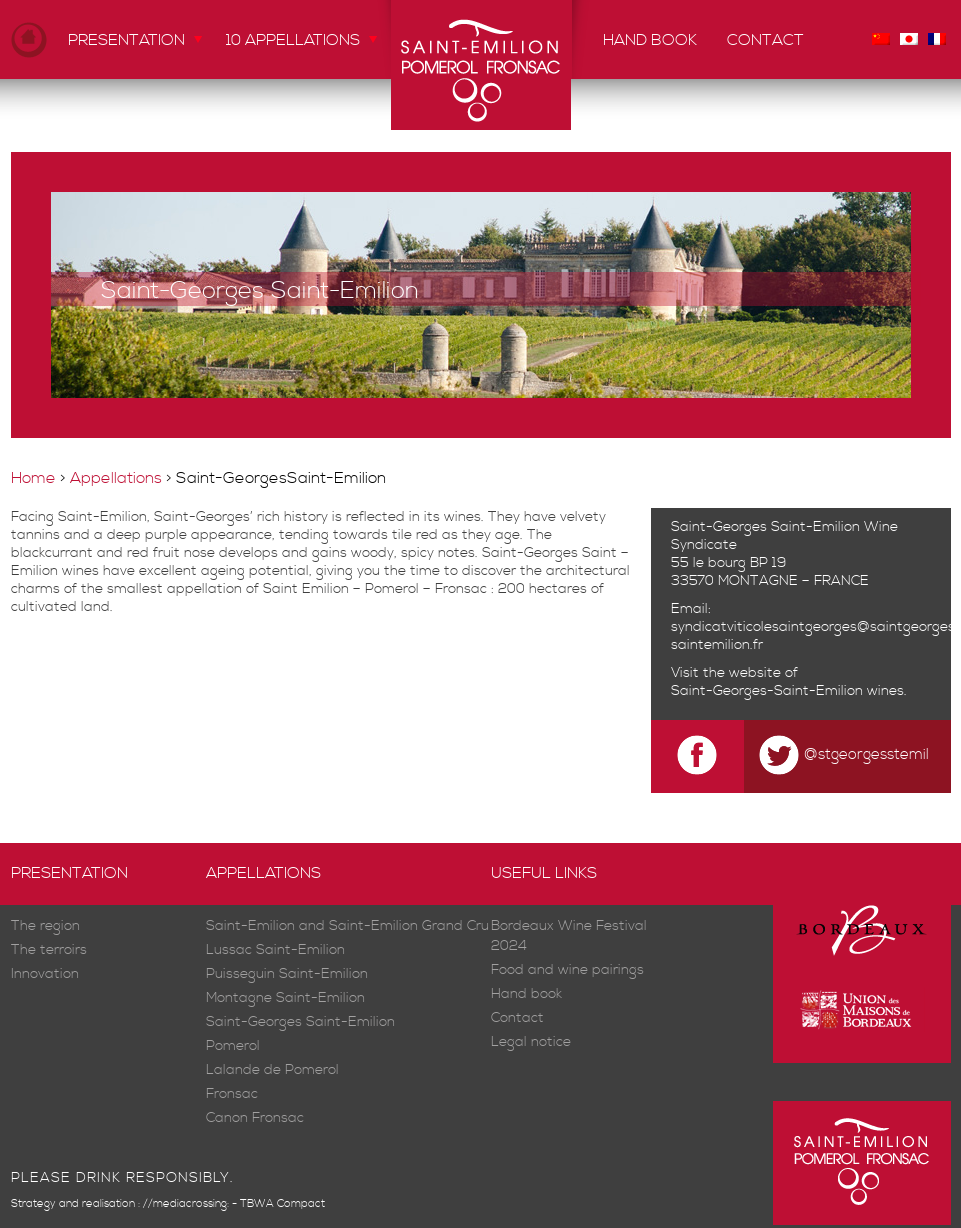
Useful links (544, 873)
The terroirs (49, 950)
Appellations (116, 478)
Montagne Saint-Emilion (285, 998)
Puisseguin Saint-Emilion (287, 974)
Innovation (45, 974)
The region (45, 926)
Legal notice (531, 1042)
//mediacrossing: (186, 1204)
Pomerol (233, 1046)
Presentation (126, 40)
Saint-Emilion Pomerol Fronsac (481, 65)
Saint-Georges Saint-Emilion (300, 1022)
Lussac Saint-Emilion (275, 950)
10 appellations (293, 40)
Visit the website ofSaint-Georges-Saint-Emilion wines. (789, 682)
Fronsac (232, 1094)
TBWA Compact (282, 1204)
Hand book (650, 40)
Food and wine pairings (567, 970)
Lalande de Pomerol (272, 1070)
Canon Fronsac (255, 1118)
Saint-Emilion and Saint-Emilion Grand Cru (347, 926)
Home (29, 39)
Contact (765, 40)
